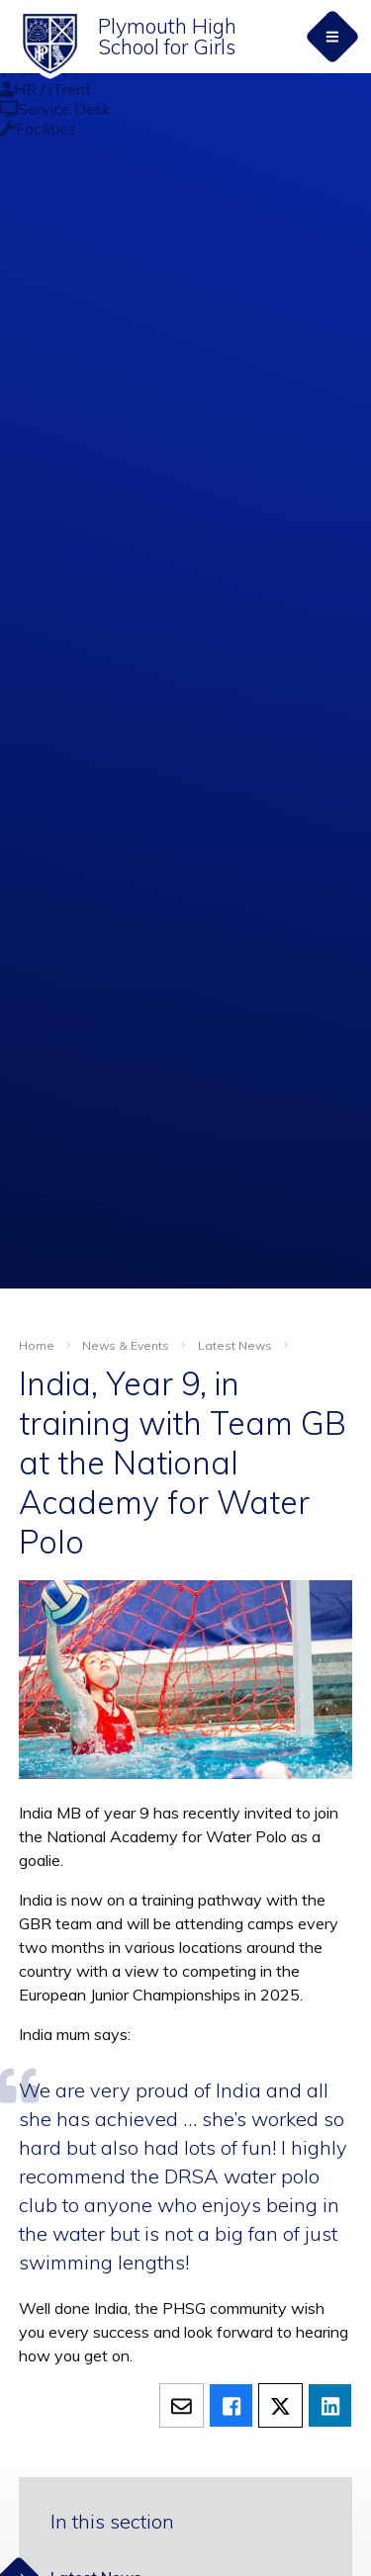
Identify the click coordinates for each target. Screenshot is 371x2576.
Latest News (235, 1345)
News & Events (125, 1345)
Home (36, 1345)
